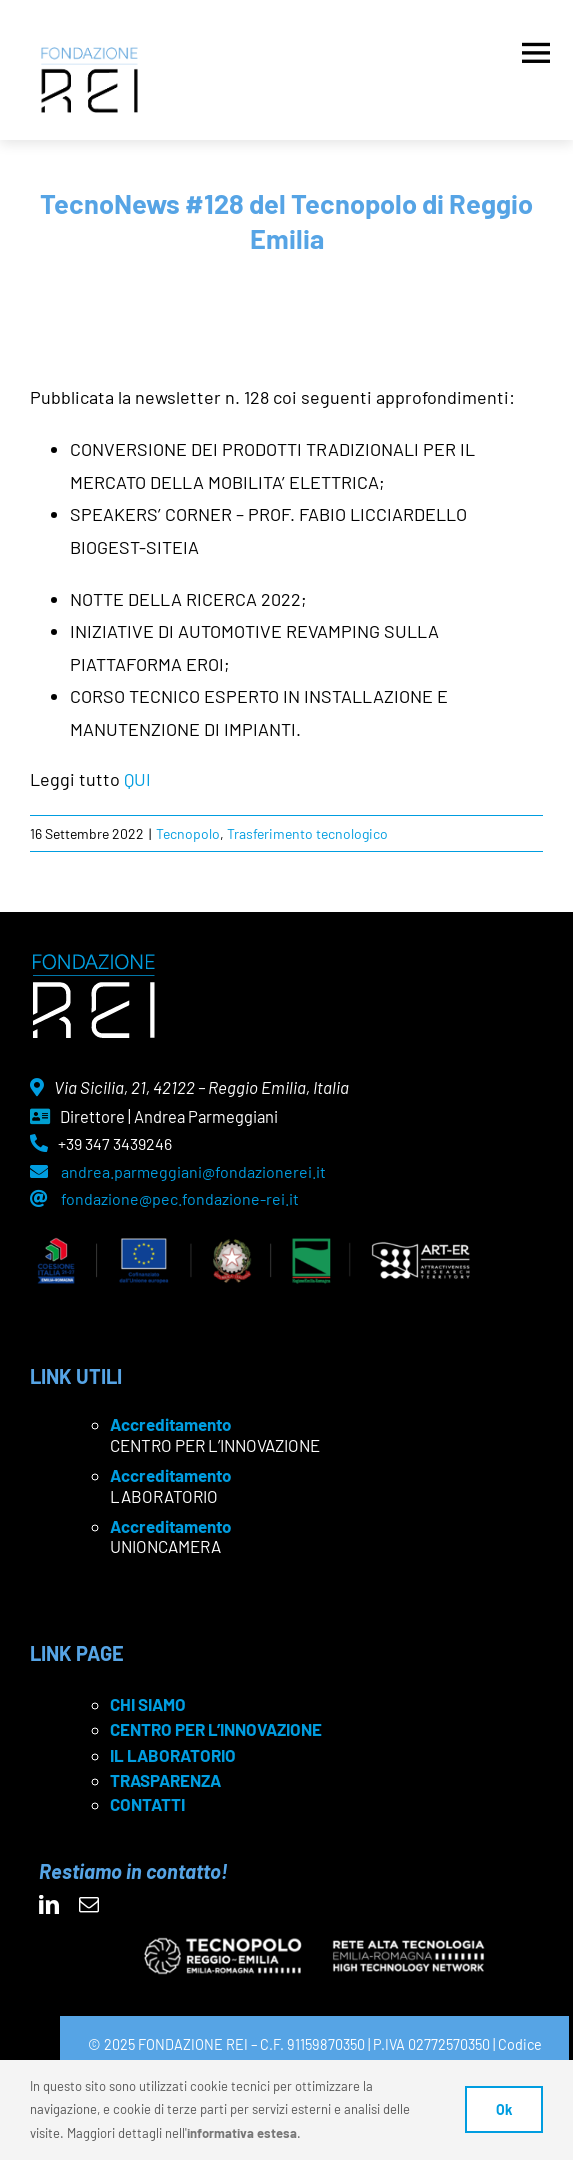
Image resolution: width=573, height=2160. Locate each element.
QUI (137, 779)
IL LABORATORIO (173, 1755)
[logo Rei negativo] (93, 961)
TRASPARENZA (165, 1780)
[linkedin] (49, 1905)
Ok (504, 2109)
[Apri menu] (536, 48)
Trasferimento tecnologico (307, 833)
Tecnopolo (188, 833)
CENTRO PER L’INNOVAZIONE (216, 1729)
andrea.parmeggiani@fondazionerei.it (193, 1171)
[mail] (89, 1905)
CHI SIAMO (148, 1704)
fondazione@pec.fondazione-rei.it (180, 1198)
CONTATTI (147, 1804)
